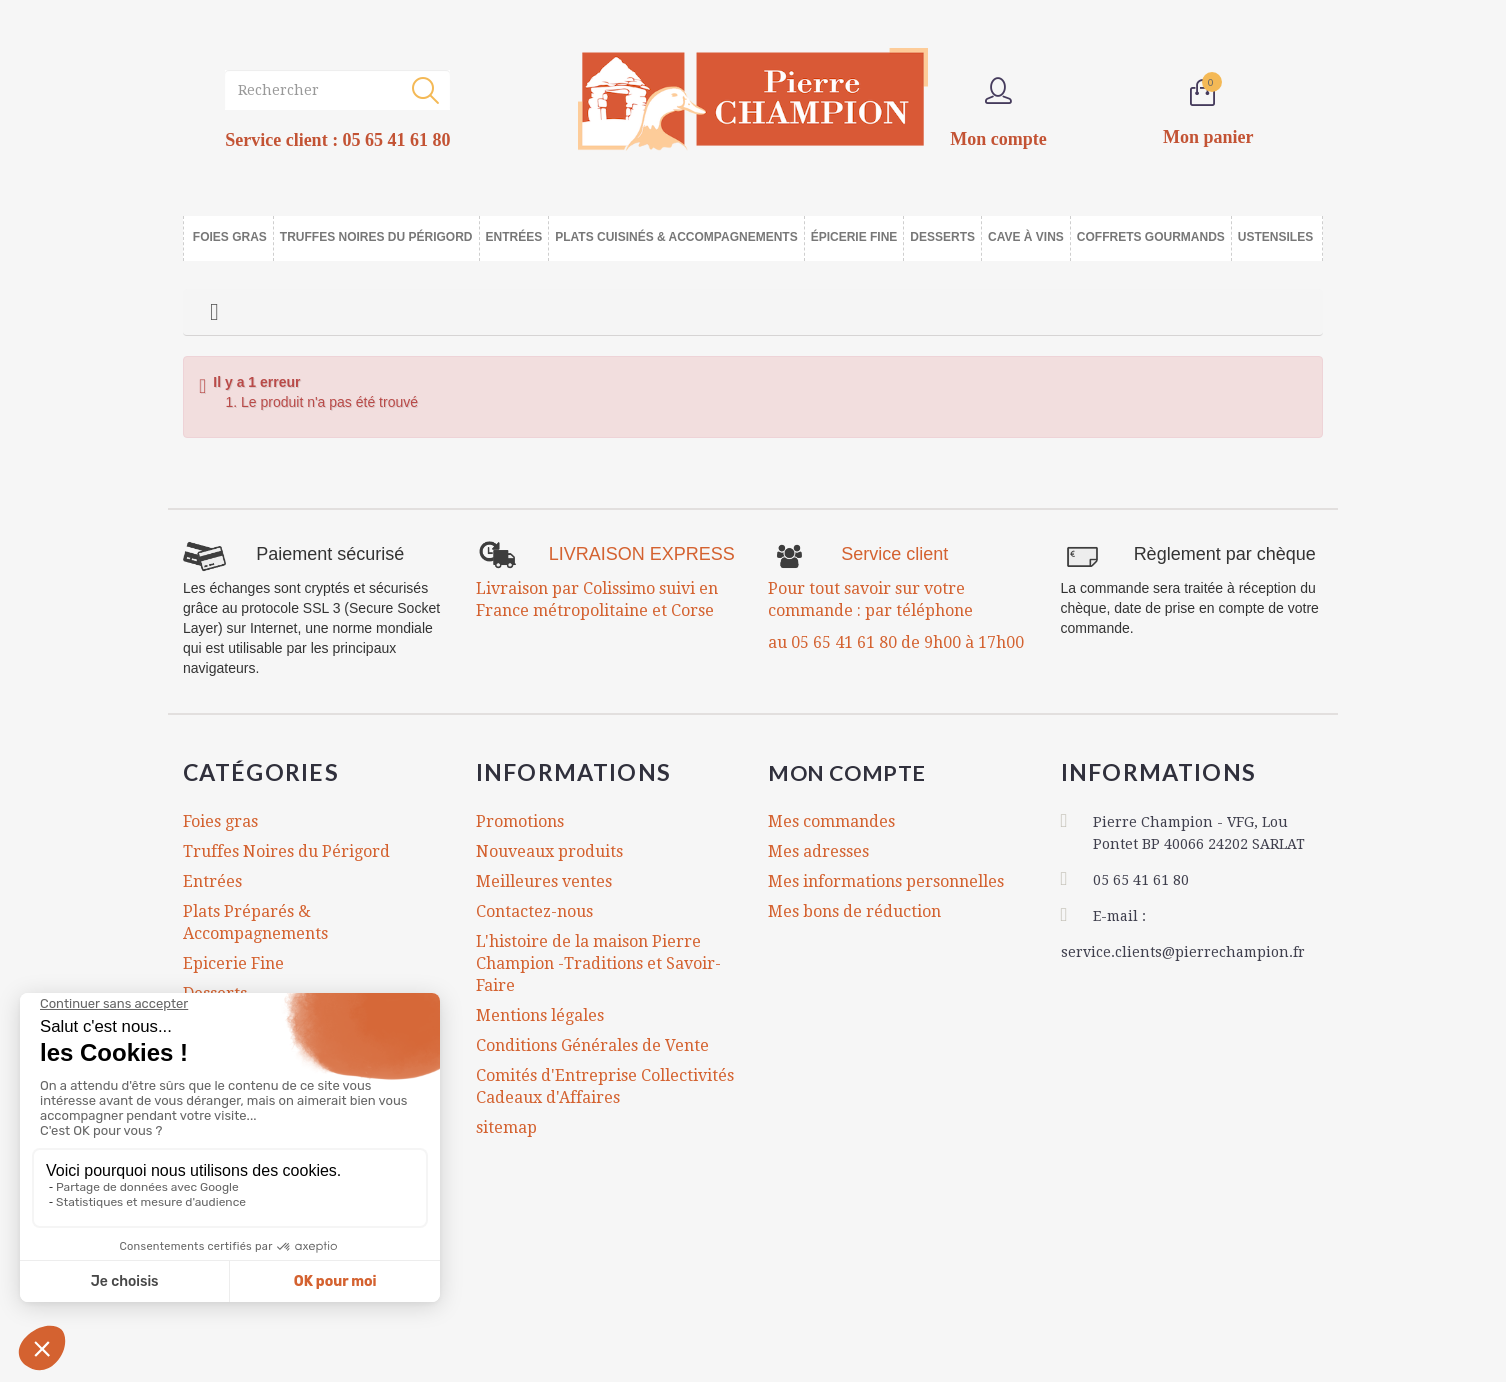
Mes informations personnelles (886, 881)
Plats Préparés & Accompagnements (255, 922)
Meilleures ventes (544, 881)
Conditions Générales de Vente (592, 1045)
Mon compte (856, 772)
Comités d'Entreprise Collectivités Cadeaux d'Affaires (605, 1086)
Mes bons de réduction (854, 911)
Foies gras (220, 821)
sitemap (506, 1127)
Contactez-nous (534, 911)
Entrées (212, 881)
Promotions (520, 821)
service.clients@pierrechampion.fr (1183, 950)
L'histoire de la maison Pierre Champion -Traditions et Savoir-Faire (598, 963)
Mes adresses (818, 851)
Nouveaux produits (549, 851)
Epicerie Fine (233, 963)
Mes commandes (831, 821)
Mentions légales (540, 1015)
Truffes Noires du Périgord (286, 851)
